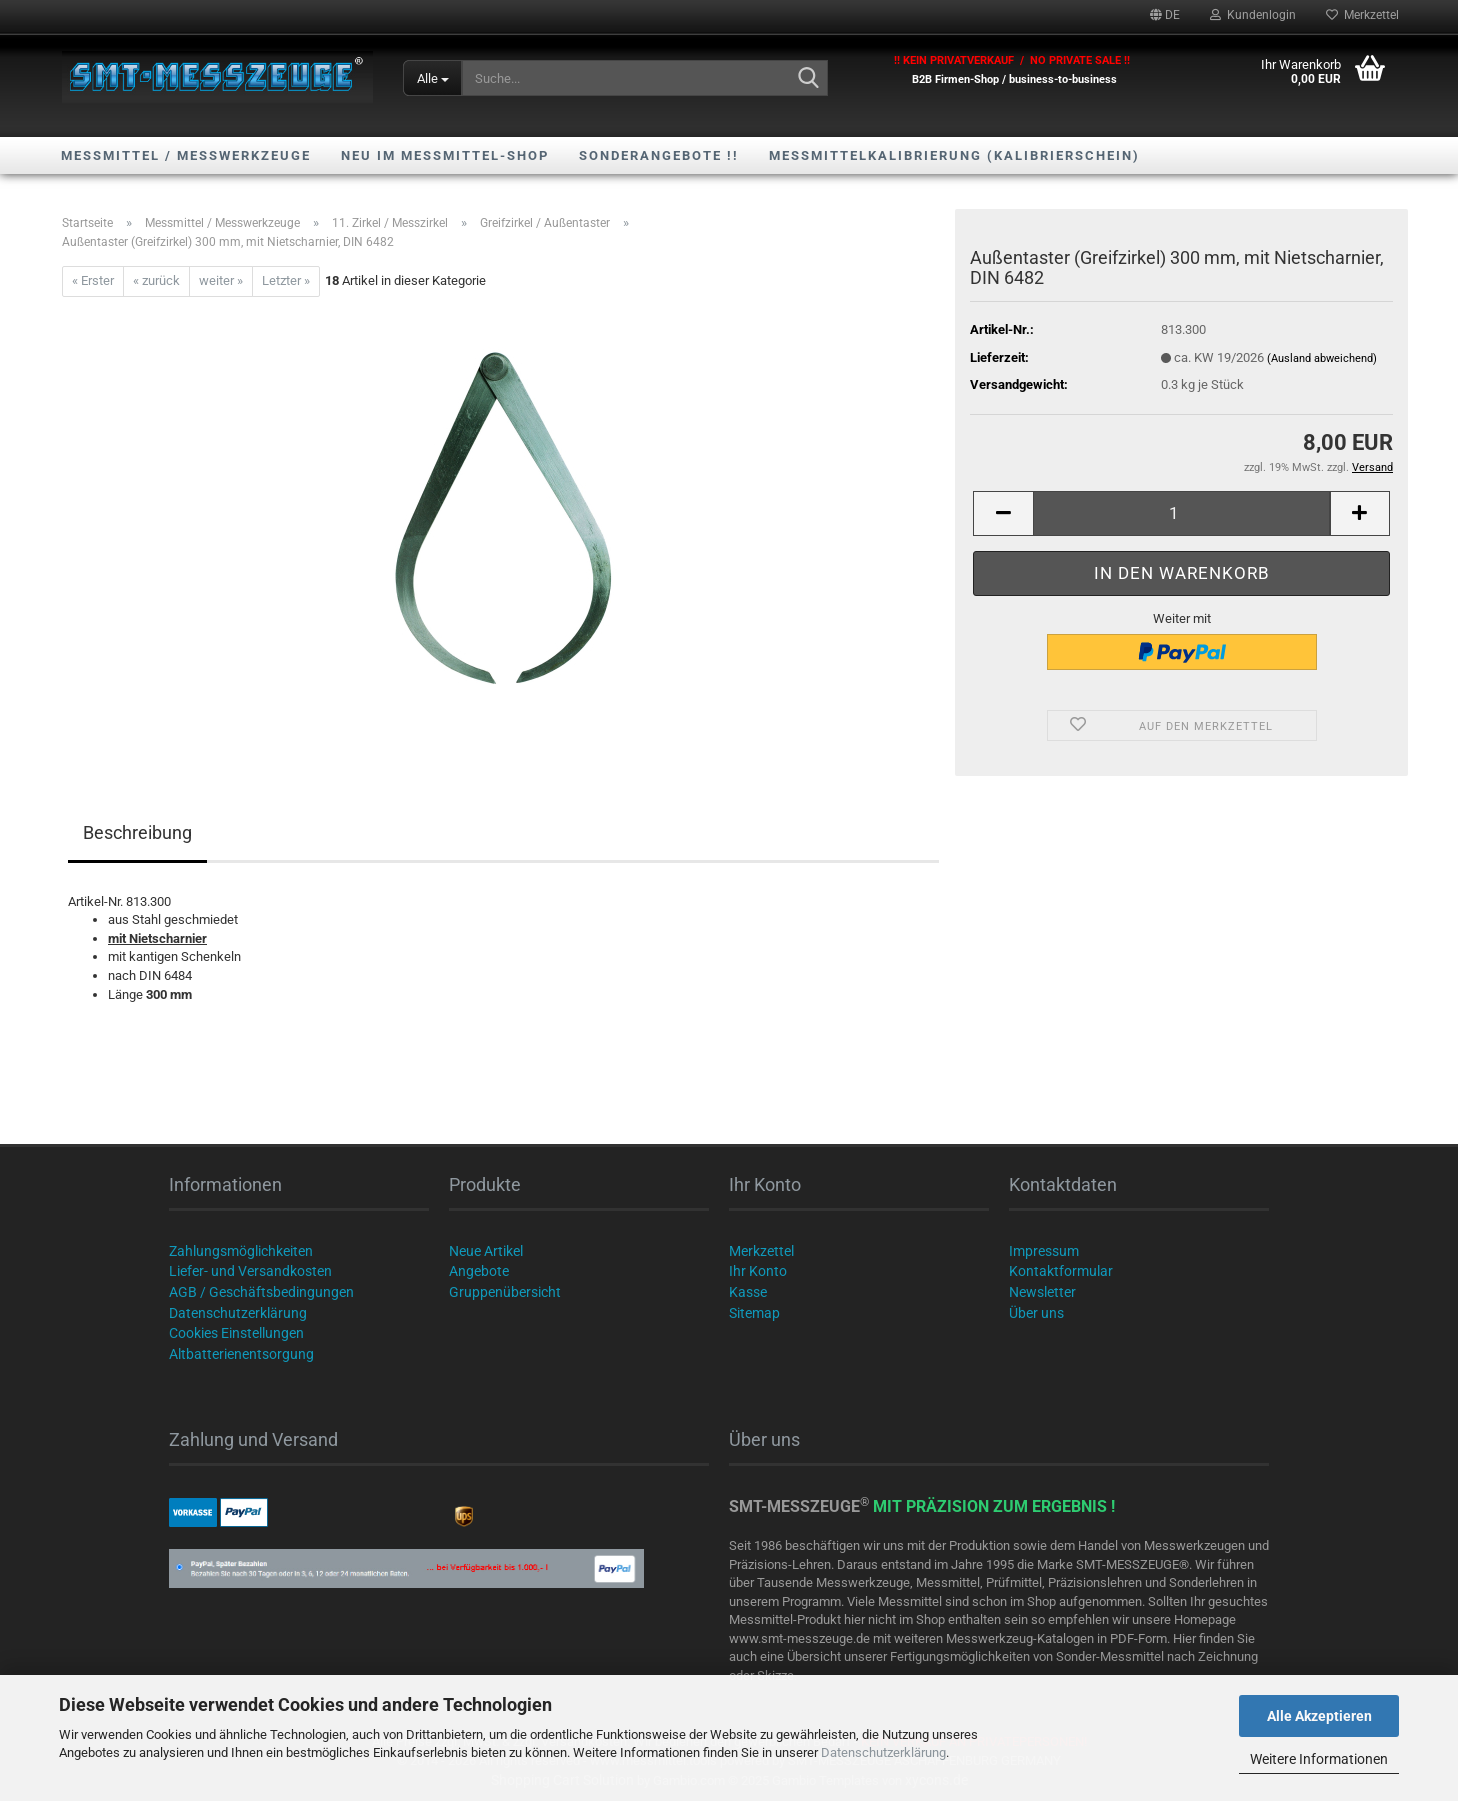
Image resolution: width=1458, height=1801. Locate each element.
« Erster (93, 280)
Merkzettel (1362, 15)
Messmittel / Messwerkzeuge (186, 155)
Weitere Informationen (1319, 1759)
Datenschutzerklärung (883, 1752)
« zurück (156, 280)
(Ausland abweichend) (1322, 358)
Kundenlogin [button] (1253, 15)
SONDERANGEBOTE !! (659, 155)
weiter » (221, 280)
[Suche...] (432, 78)
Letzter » (286, 280)
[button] (1165, 15)
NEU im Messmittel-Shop (445, 155)
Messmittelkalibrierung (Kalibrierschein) (954, 155)
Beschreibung (137, 832)
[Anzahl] (1181, 513)
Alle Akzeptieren (1319, 1716)
